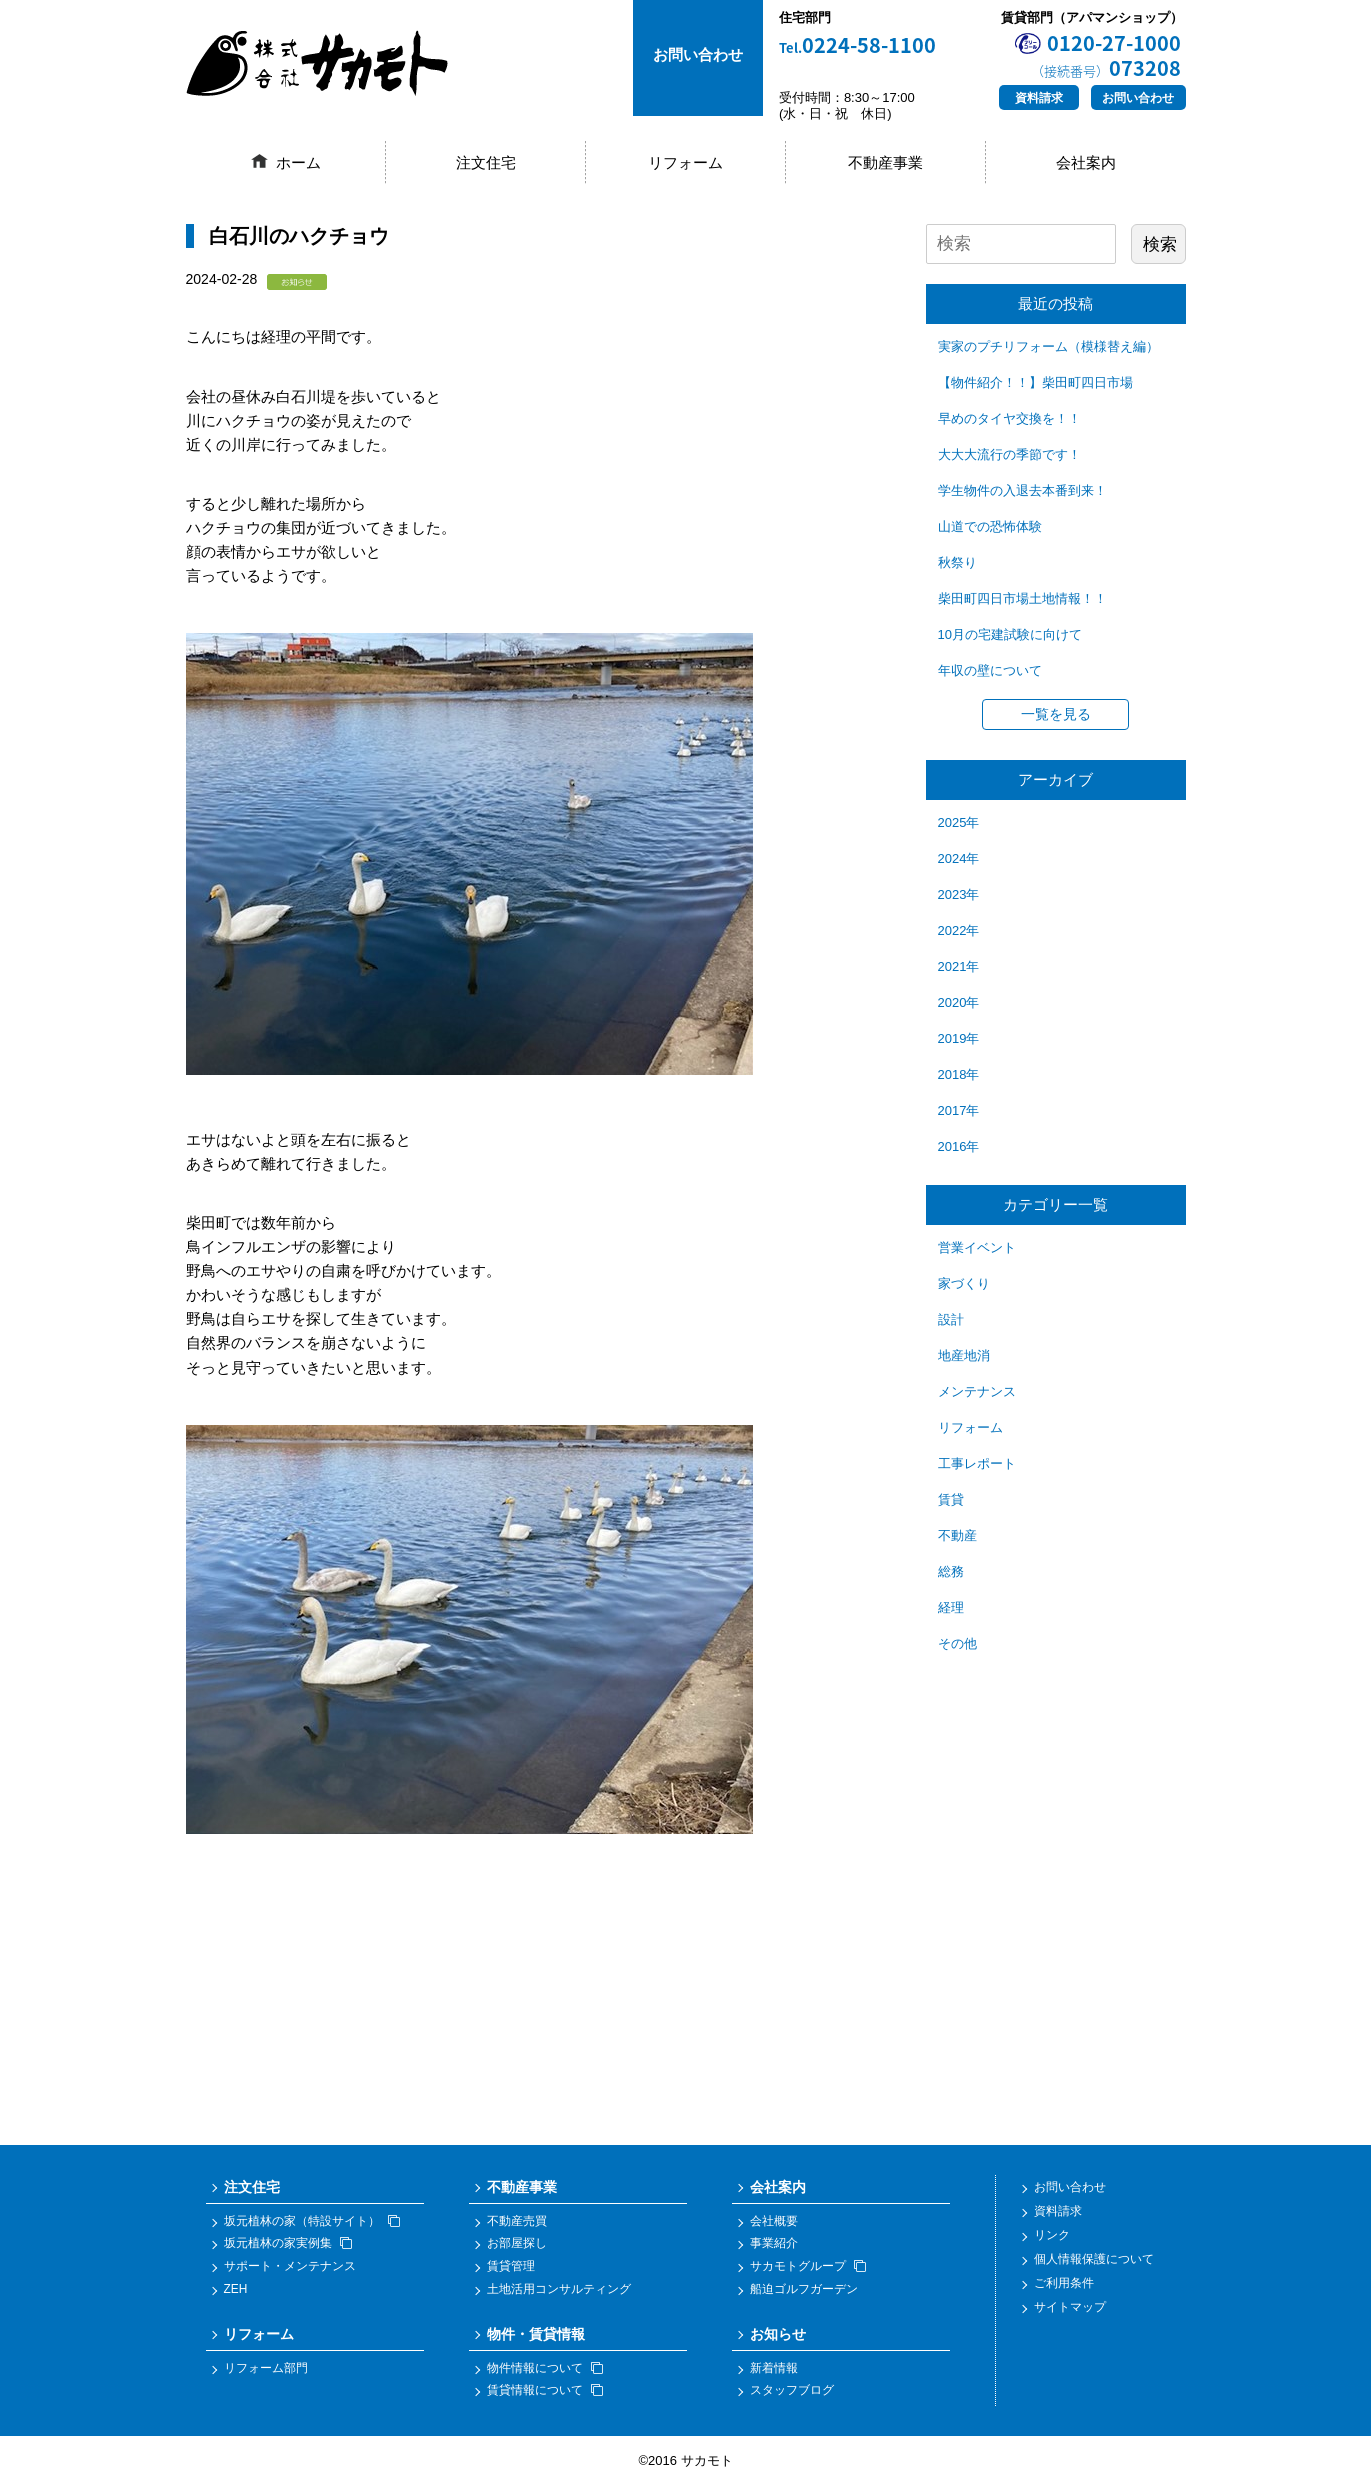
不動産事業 (885, 162)
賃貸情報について (545, 2391)
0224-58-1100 (857, 45)
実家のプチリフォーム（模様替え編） (1048, 346)
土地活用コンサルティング (559, 2289)
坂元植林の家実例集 (288, 2244)
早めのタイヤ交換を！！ (1009, 418)
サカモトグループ (808, 2266)
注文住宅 (486, 162)
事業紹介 (774, 2244)
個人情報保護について (1094, 2260)
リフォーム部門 (266, 2368)
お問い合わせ (1138, 98)
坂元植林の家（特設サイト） (312, 2221)
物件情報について (545, 2368)
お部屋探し (517, 2244)
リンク (1052, 2236)
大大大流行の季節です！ (1009, 454)
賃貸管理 (511, 2266)
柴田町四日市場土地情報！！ (1022, 598)
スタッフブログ (792, 2391)
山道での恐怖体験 (990, 526)
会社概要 (774, 2221)
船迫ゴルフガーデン (804, 2289)
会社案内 (1086, 162)
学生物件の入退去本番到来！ (1022, 490)
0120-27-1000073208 (1106, 55)
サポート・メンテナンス (290, 2266)
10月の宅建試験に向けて (1010, 634)
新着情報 (774, 2368)
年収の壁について (990, 670)
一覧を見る (1056, 714)
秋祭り (957, 562)
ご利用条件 (1064, 2284)
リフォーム (685, 162)
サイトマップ (1070, 2308)
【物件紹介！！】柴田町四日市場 (1035, 382)
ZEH (236, 2289)
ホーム (298, 162)
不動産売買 (517, 2221)
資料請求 (1039, 98)
